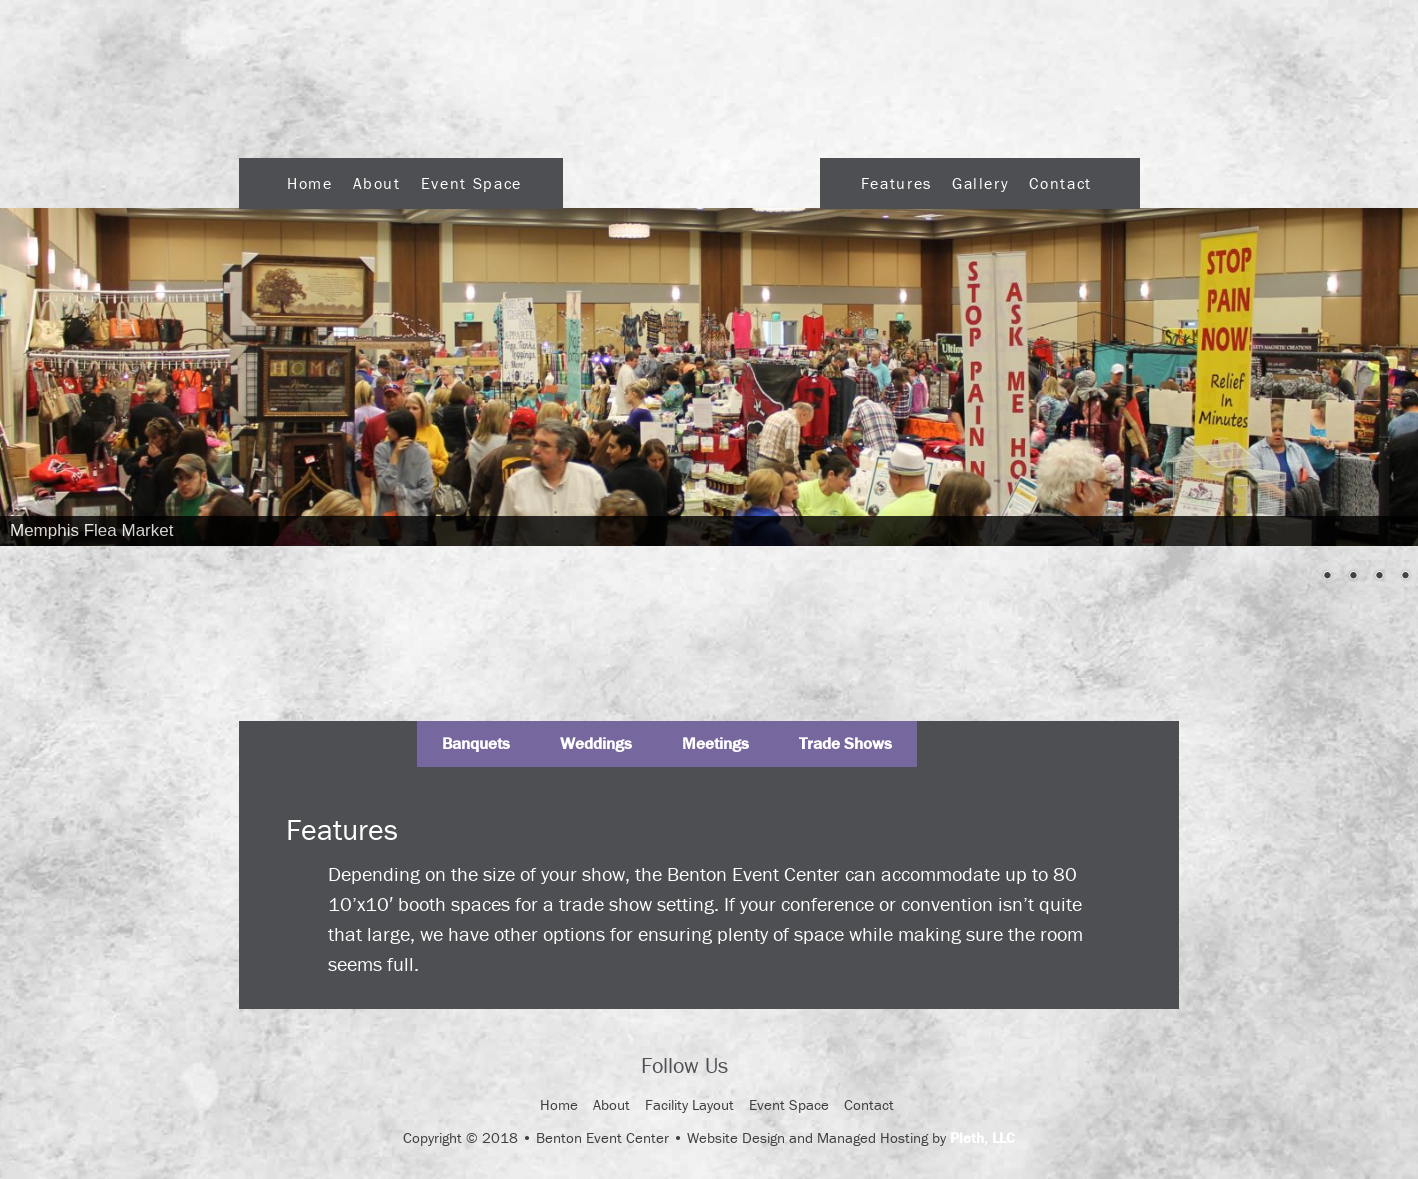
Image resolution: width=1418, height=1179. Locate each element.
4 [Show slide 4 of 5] (1379, 577)
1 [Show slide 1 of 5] (1301, 577)
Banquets (476, 743)
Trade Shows (845, 743)
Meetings (715, 743)
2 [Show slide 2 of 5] (1327, 577)
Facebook (761, 1067)
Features (896, 183)
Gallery (980, 183)
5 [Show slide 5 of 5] (1405, 577)
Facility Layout (689, 1104)
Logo (691, 177)
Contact (1060, 183)
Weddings (596, 743)
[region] (709, 377)
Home (310, 183)
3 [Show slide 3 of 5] (1353, 577)
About (377, 183)
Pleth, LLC (982, 1137)
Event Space (471, 183)
